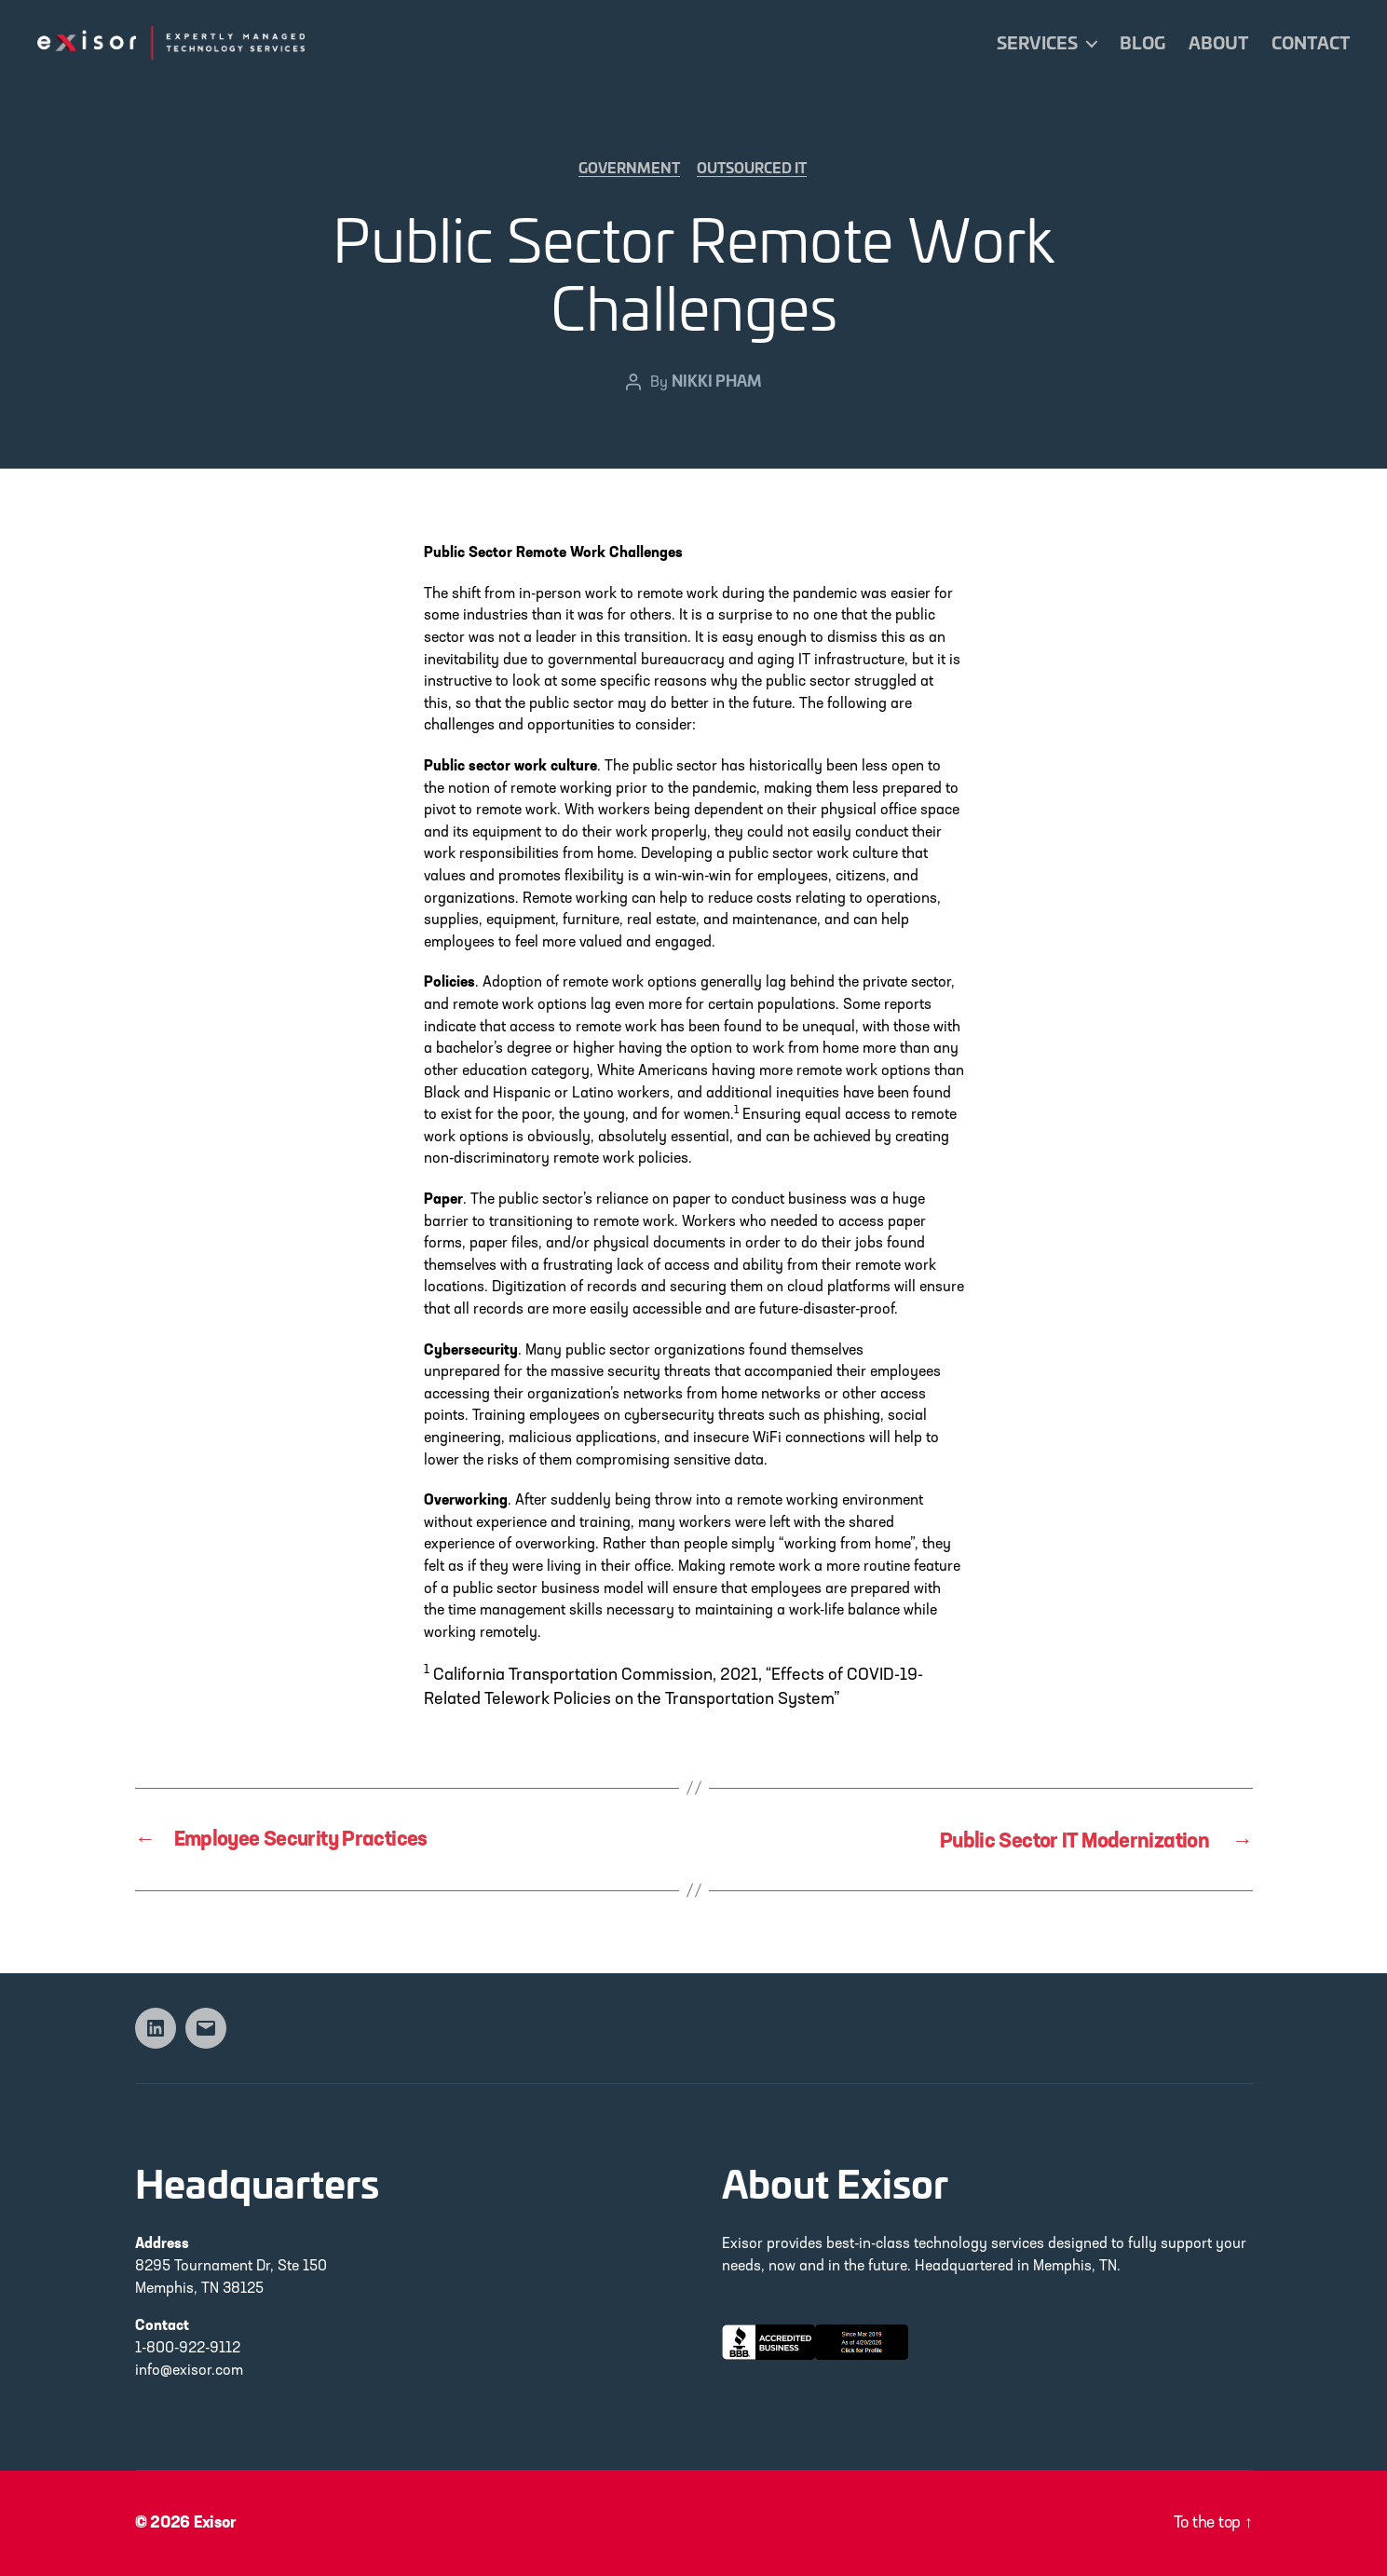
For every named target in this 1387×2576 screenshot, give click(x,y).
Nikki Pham (716, 381)
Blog (1142, 43)
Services (1037, 43)
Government (629, 169)
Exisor (216, 2523)
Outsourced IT (754, 169)
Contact (1310, 43)
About (1218, 43)
